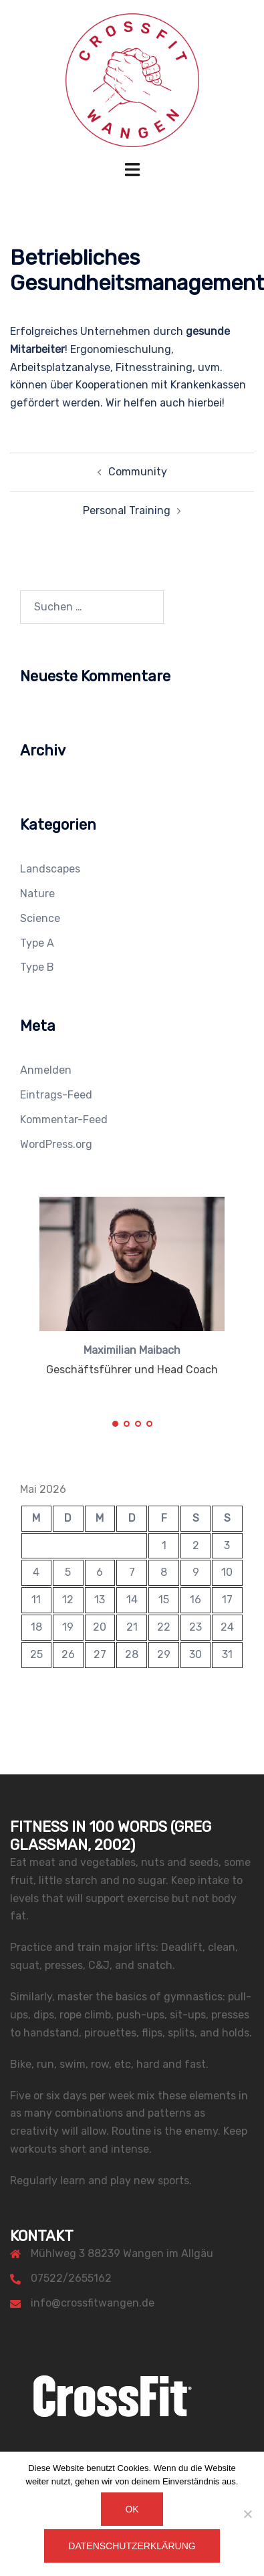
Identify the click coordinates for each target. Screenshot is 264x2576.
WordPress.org (56, 1144)
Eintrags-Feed (56, 1094)
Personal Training (126, 510)
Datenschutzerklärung (131, 2546)
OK (131, 2509)
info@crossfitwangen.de (92, 2303)
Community (137, 471)
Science (40, 918)
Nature (37, 893)
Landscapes (50, 868)
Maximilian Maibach (132, 1350)
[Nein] (247, 2514)
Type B (37, 967)
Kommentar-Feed (64, 1119)
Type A (37, 943)
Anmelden (46, 1070)
